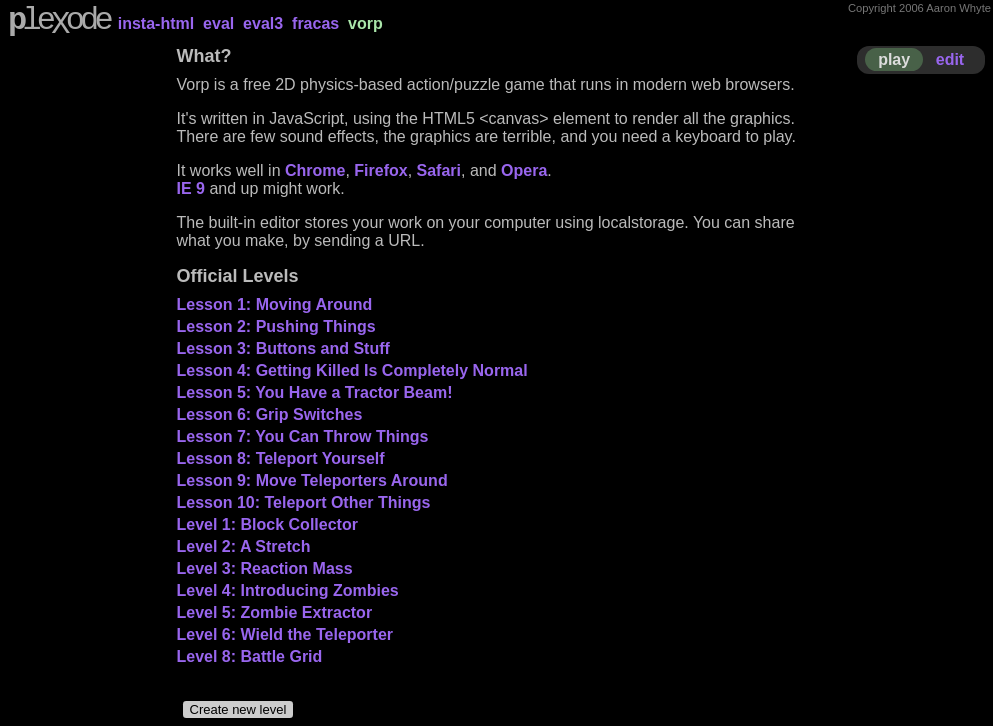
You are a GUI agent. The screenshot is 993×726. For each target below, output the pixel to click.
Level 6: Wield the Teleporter (285, 634)
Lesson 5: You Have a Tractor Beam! (315, 392)
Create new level (238, 709)
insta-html (156, 23)
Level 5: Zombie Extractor (275, 612)
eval (218, 23)
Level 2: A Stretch (244, 546)
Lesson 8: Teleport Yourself (281, 458)
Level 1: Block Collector (267, 524)
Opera (524, 170)
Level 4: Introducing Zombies (288, 590)
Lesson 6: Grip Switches (270, 414)
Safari (439, 170)
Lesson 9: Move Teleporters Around (312, 480)
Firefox (380, 170)
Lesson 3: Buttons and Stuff (283, 348)
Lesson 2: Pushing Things (276, 326)
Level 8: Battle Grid (250, 656)
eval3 (263, 23)
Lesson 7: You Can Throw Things (303, 436)
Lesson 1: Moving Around (275, 304)
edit (950, 59)
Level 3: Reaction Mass (265, 568)
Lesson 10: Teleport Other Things (304, 502)
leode (58, 22)
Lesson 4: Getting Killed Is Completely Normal (352, 370)
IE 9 (191, 188)
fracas (315, 23)
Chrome (315, 170)
